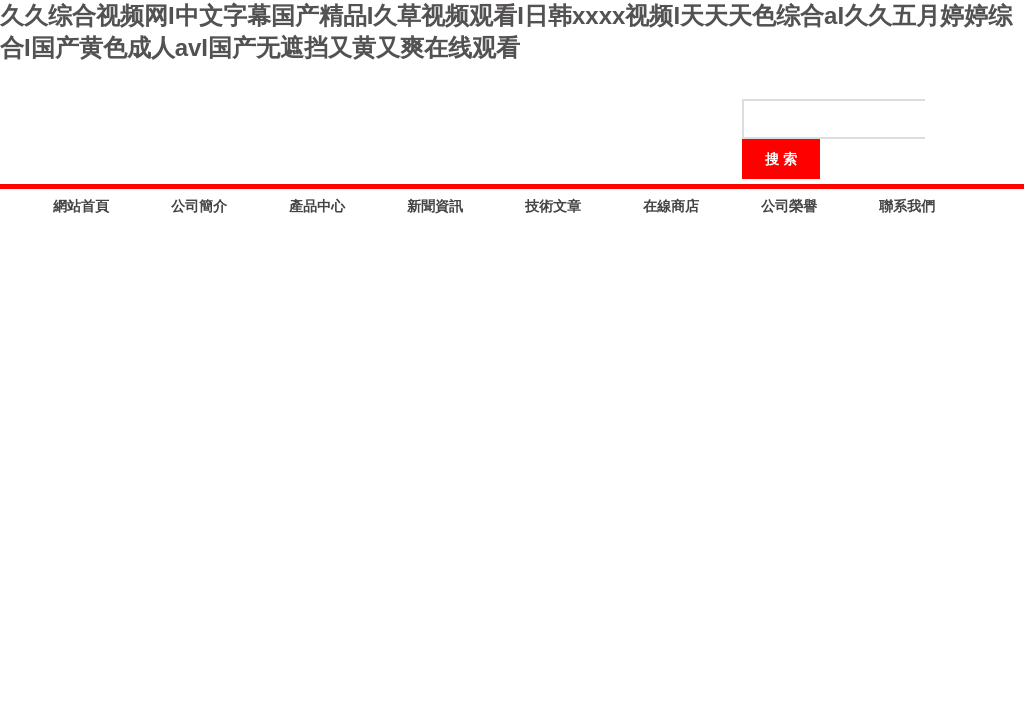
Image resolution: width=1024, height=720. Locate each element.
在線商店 (671, 206)
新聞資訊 (435, 206)
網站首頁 (81, 206)
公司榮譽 (789, 206)
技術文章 (553, 206)
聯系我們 (907, 206)
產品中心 (317, 206)
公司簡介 (199, 206)
